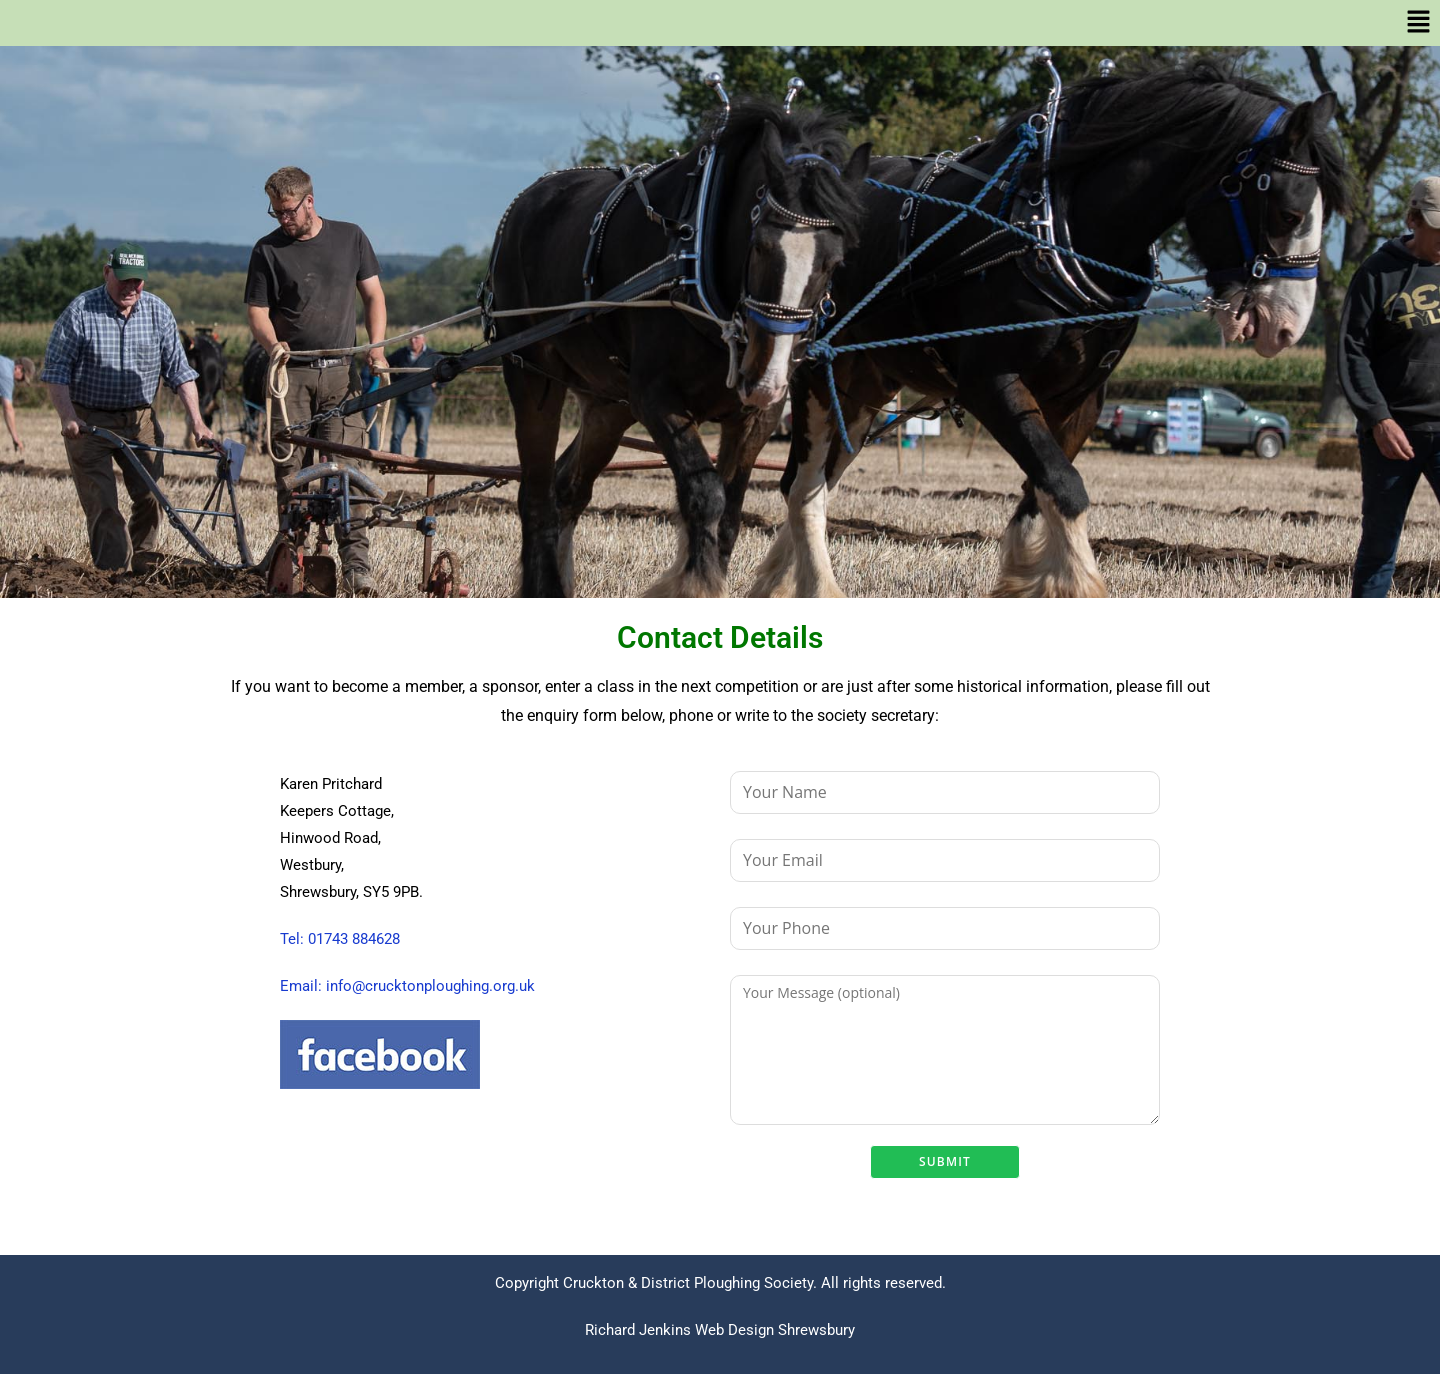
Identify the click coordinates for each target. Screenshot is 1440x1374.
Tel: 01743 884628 (340, 939)
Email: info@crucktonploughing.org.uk (407, 986)
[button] (720, 23)
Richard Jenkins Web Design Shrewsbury (720, 1330)
